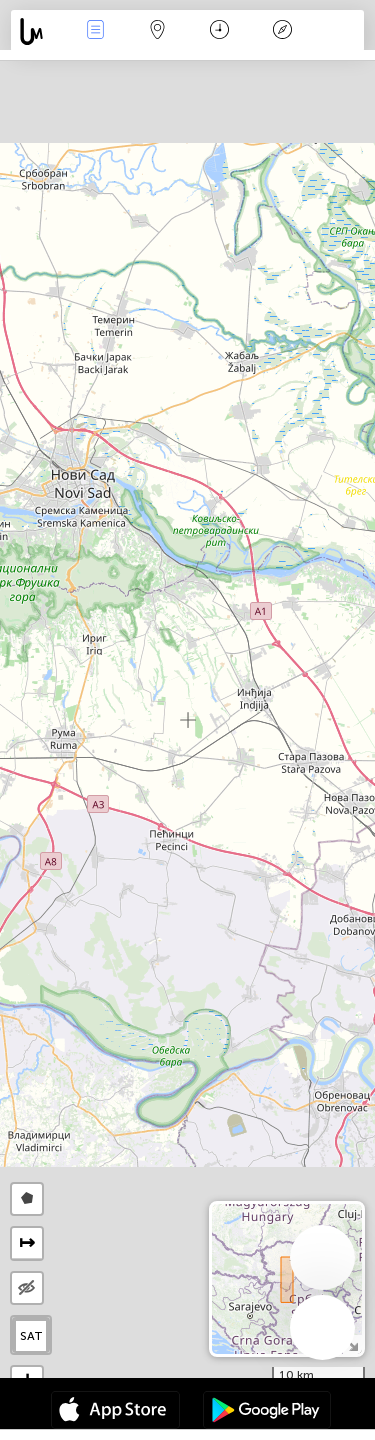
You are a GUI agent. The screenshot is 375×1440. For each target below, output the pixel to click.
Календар (219, 31)
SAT (31, 1336)
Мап (158, 31)
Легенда (282, 31)
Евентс (95, 31)
